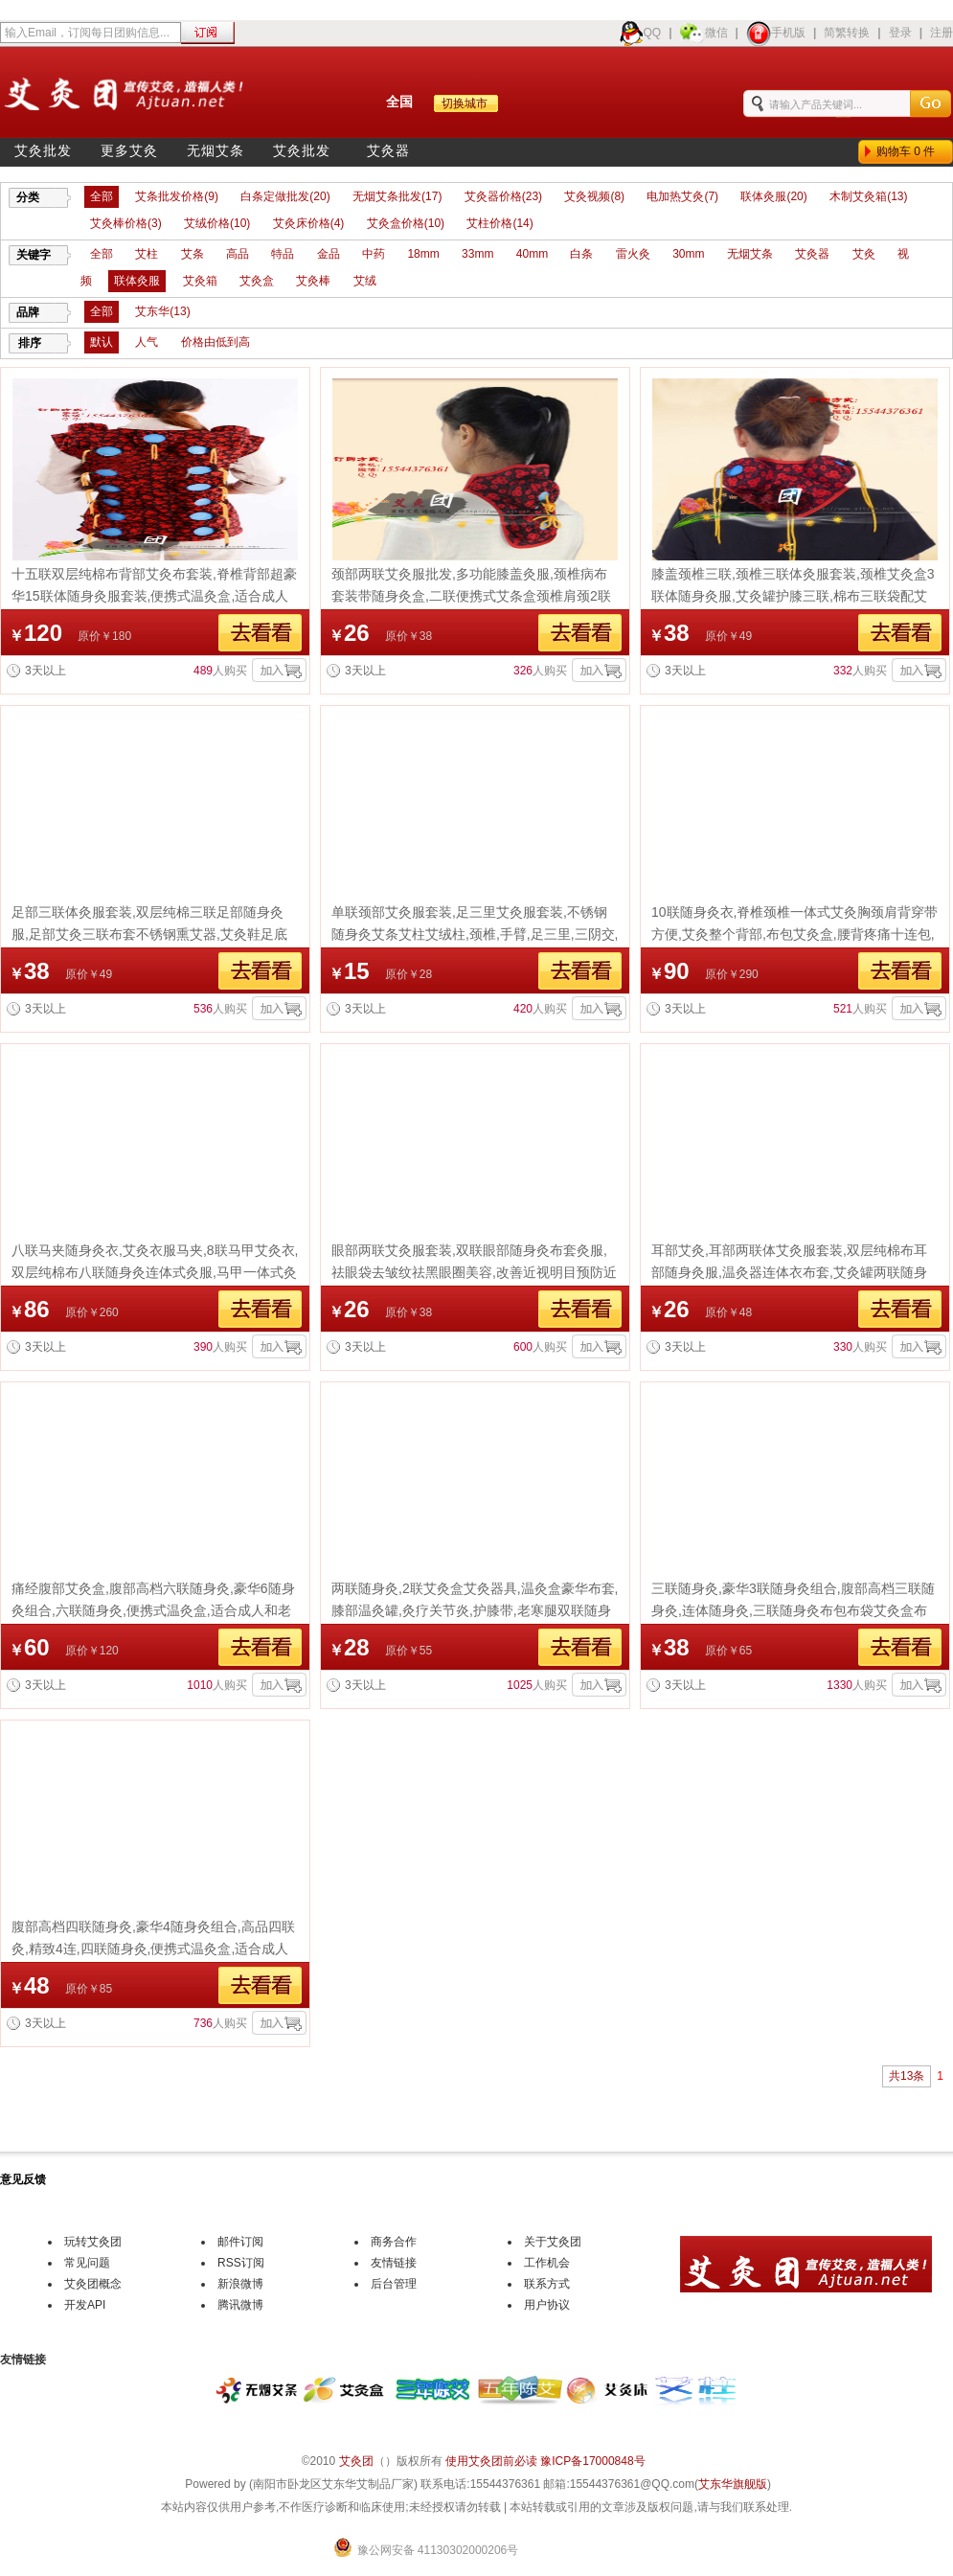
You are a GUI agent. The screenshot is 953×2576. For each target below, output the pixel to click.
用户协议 (547, 2305)
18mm (423, 254)
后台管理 (394, 2284)
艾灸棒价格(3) (126, 223)
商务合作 (394, 2241)
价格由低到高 (215, 342)
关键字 (33, 255)
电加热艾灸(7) (682, 196)
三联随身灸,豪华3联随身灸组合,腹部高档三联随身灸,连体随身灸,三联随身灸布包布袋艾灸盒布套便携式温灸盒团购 (793, 1610)
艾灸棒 (313, 280)
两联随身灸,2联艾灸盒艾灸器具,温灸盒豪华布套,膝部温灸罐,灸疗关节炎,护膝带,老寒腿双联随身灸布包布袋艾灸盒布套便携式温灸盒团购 (474, 1610)
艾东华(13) (162, 311)
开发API (84, 2305)
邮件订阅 (240, 2241)
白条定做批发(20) (284, 196)
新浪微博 (240, 2284)
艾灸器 (388, 151)
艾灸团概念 (93, 2284)
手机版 (776, 32)
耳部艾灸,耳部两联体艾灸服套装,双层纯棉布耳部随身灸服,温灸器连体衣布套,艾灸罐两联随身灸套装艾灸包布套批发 (789, 1272)
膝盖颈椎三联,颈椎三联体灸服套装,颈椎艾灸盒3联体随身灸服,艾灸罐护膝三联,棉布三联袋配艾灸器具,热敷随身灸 (793, 596)
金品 (328, 254)
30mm (688, 254)
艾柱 (146, 254)
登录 (900, 32)
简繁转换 (847, 32)
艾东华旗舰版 (732, 2484)
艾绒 (364, 280)
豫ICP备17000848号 (592, 2461)
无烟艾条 (215, 151)
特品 (282, 254)
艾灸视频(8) (594, 196)
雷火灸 (633, 254)
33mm (477, 254)
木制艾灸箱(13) (868, 196)
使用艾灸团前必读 (491, 2461)
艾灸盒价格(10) (405, 223)
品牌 (27, 312)
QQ (640, 32)
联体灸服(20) (773, 196)
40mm (532, 254)
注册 (941, 32)
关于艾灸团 (552, 2241)
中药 (373, 254)
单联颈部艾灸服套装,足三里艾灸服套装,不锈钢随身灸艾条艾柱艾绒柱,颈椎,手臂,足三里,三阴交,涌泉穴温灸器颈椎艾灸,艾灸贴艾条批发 (474, 934)
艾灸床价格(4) (309, 223)
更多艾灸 (129, 151)
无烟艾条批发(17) (397, 196)
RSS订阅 (240, 2262)
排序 (29, 343)
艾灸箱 (200, 280)
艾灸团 (356, 2461)
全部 (101, 196)
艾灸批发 (43, 151)
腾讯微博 (240, 2305)
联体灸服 (137, 280)
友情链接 (394, 2262)
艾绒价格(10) (217, 223)
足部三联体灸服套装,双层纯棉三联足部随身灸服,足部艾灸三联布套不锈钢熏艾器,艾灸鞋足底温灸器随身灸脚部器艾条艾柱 (149, 934)
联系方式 (547, 2284)
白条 (581, 254)
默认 (101, 342)
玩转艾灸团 (93, 2241)
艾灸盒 (256, 280)
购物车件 (909, 151)
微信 (704, 32)
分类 (27, 197)
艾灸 (863, 254)
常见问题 (87, 2262)
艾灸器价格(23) (503, 196)
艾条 (192, 254)
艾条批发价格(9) (176, 196)
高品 (237, 254)
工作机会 (547, 2262)
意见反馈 (23, 2179)
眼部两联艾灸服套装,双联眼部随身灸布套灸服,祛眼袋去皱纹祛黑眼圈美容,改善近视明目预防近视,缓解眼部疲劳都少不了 (474, 1272)
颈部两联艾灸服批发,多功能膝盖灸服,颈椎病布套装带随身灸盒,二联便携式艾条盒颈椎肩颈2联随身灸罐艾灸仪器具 (471, 596)
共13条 (906, 2076)
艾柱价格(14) (499, 223)
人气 (146, 342)
